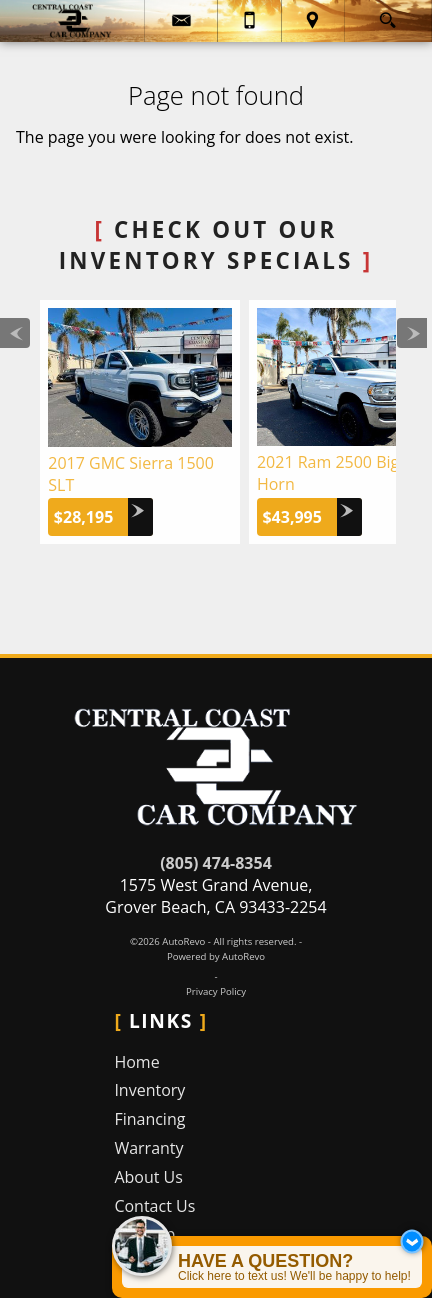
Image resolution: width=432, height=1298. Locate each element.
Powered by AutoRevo (216, 956)
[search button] (387, 14)
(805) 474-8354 (216, 863)
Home (136, 1062)
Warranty (148, 1148)
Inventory (149, 1090)
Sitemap (144, 1234)
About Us (148, 1177)
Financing (149, 1119)
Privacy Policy (216, 991)
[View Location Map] (313, 21)
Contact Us (154, 1206)
